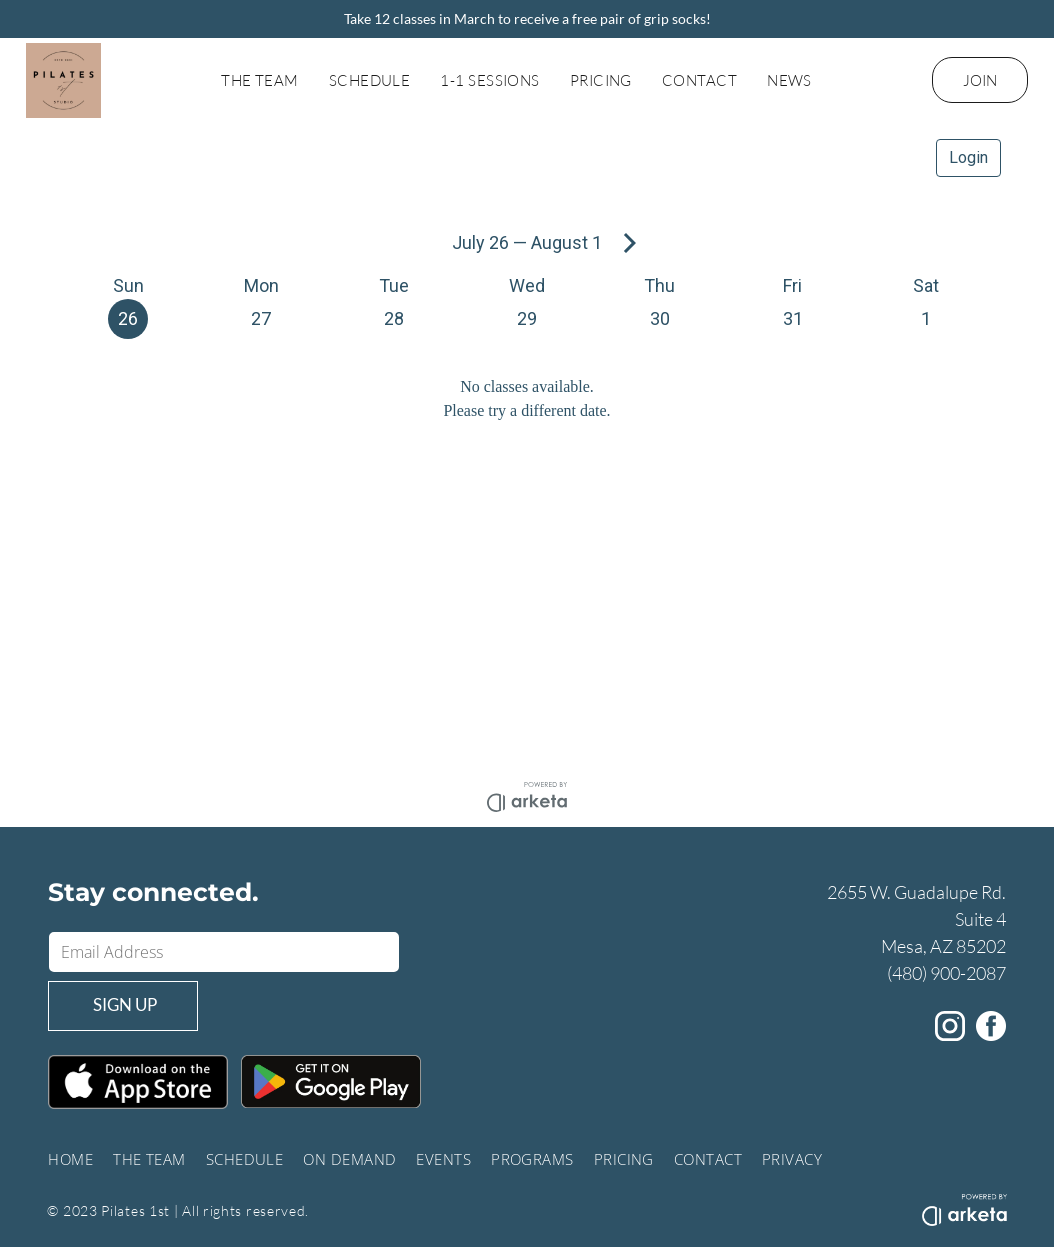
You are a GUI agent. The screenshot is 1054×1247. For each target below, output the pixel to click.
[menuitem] (260, 80)
